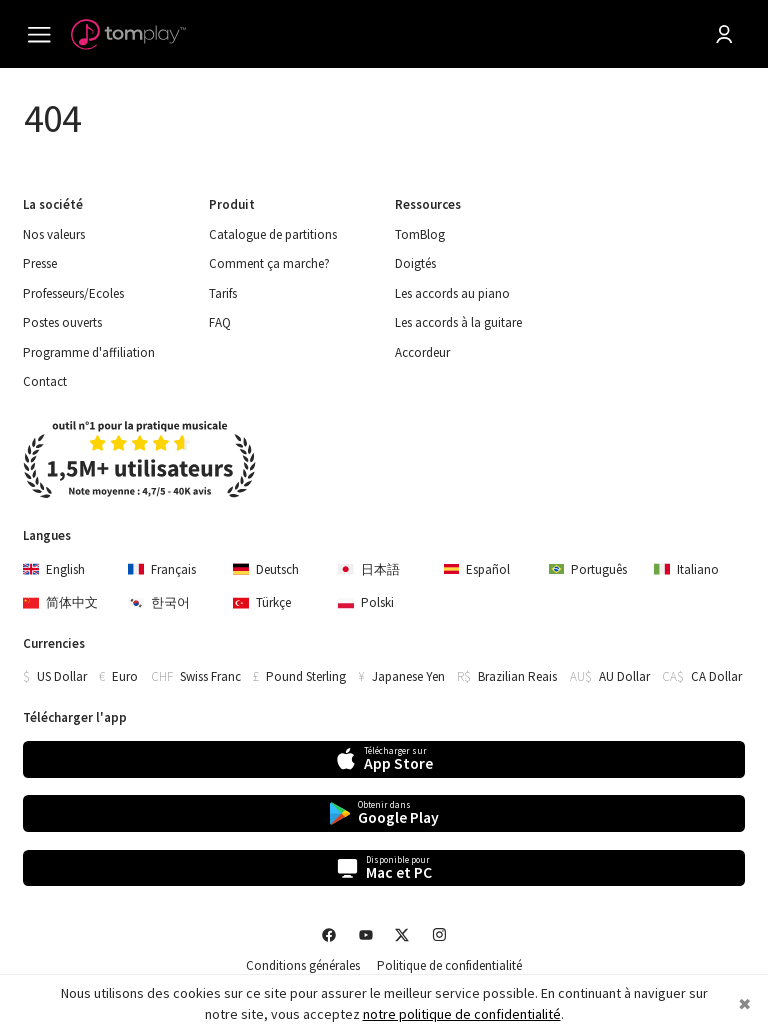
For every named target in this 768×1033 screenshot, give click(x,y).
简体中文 (60, 602)
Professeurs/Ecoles (73, 294)
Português (588, 569)
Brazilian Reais (517, 676)
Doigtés (415, 264)
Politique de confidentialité (449, 966)
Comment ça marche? (269, 264)
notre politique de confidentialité (462, 1014)
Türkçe (262, 602)
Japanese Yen (408, 676)
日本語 (369, 569)
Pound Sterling (306, 676)
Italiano (686, 569)
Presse (40, 264)
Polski (366, 602)
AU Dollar (624, 676)
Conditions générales (303, 966)
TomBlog (420, 235)
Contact (45, 382)
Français (162, 569)
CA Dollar (716, 676)
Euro (125, 676)
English (54, 569)
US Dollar (62, 676)
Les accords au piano (452, 294)
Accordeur (422, 353)
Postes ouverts (62, 323)
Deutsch (266, 569)
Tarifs (223, 294)
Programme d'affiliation (89, 353)
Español (477, 569)
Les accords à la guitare (458, 323)
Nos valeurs (54, 235)
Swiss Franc (210, 676)
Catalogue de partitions (273, 235)
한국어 (159, 602)
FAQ (220, 323)
